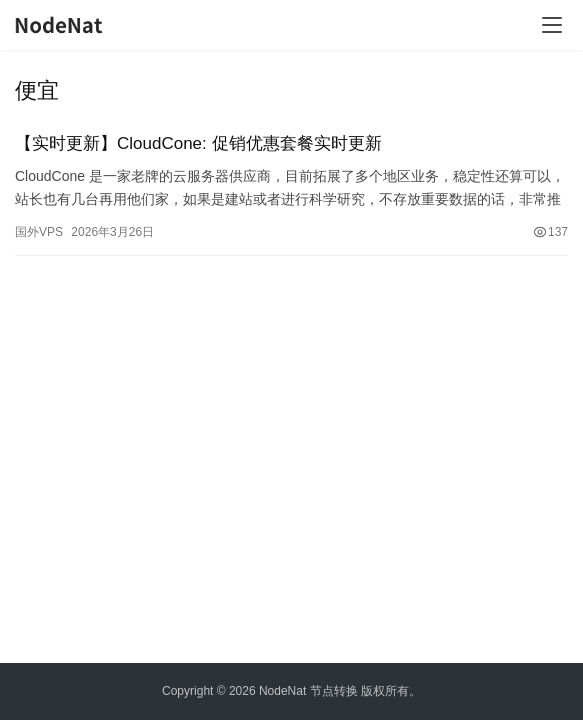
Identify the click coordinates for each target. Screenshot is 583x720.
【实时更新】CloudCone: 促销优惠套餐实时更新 (198, 143)
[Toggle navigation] (552, 25)
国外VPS (39, 232)
